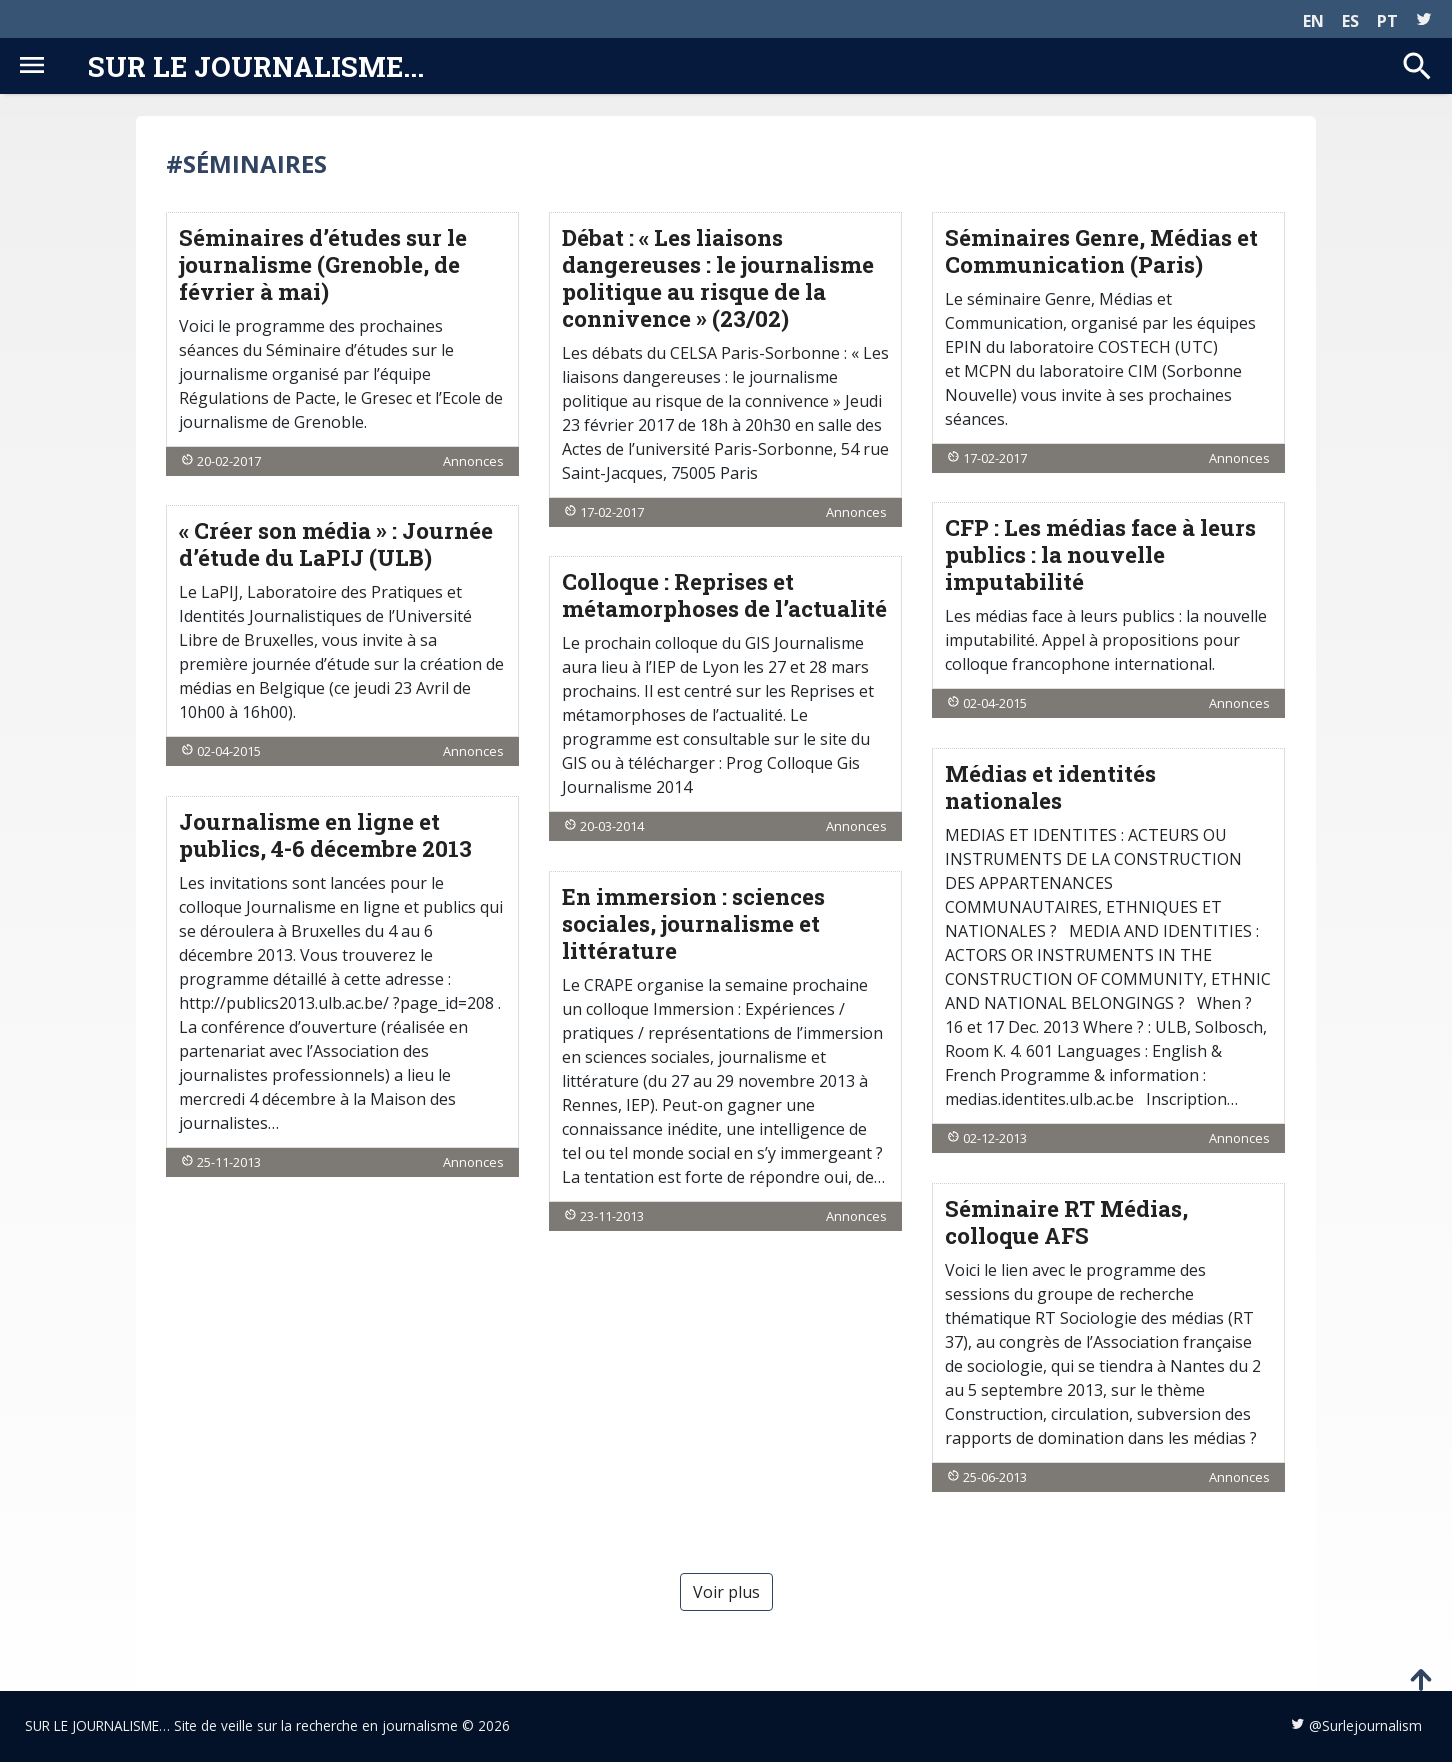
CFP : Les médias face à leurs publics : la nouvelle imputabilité (1100, 554)
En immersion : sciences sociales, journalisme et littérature (693, 923)
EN (1313, 21)
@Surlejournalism (1365, 1725)
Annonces (473, 461)
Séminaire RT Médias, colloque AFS (1066, 1222)
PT (1387, 21)
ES (1350, 21)
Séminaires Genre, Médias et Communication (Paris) (1101, 251)
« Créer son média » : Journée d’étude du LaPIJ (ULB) (336, 544)
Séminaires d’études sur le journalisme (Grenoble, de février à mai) (323, 264)
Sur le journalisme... (256, 66)
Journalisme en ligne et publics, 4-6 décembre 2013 (325, 835)
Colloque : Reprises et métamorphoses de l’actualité (724, 595)
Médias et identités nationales (1050, 787)
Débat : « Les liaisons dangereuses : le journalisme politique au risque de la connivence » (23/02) (718, 278)
